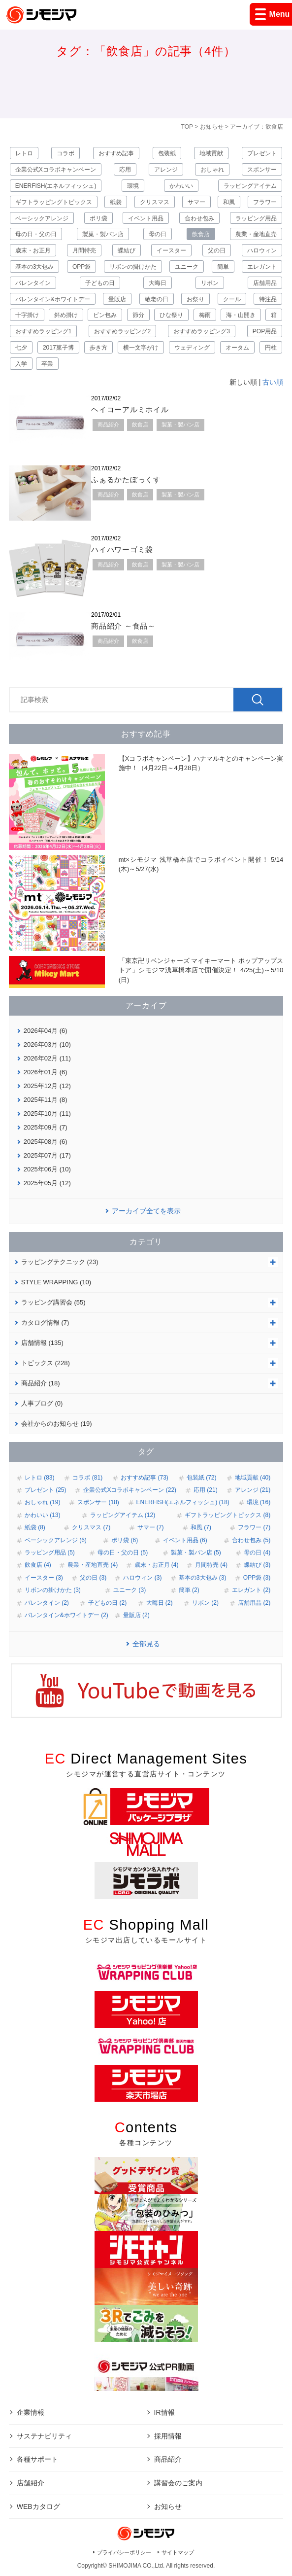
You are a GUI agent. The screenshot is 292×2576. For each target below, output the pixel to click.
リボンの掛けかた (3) (53, 1590)
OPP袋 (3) (256, 1577)
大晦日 (157, 283)
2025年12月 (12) (47, 1086)
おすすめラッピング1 (43, 331)
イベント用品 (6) (185, 1540)
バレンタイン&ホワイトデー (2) (66, 1615)
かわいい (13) (43, 1515)
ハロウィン (262, 250)
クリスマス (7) (91, 1527)
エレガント (262, 266)
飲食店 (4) (38, 1564)
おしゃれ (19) (43, 1502)
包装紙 (167, 153)
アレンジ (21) (253, 1489)
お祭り (195, 299)
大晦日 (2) (159, 1602)
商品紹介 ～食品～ (123, 626)
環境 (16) (259, 1502)
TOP (187, 126)
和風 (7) (201, 1527)
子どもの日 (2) (107, 1602)
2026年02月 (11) (47, 1058)
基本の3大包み (34, 266)
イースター (171, 250)
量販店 (117, 299)
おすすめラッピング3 (201, 331)
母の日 (157, 234)
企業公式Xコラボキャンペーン (55, 169)
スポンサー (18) (98, 1502)
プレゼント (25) (45, 1489)
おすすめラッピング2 (122, 331)
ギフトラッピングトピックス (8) (227, 1515)
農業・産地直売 (256, 234)
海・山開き (241, 315)
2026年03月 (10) (47, 1044)
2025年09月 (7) (45, 1127)
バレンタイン (33, 283)
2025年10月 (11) (47, 1113)
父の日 (217, 250)
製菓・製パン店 (103, 234)
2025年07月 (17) (47, 1155)
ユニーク (186, 266)
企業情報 (30, 2412)
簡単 (223, 266)
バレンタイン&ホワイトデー (52, 299)
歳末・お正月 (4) (156, 1564)
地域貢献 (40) (253, 1477)
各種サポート (37, 2459)
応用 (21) (206, 1489)
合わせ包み (199, 218)
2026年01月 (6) (45, 1072)
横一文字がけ (141, 347)
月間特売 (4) (211, 1564)
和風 (229, 202)
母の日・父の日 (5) (122, 1552)
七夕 (21, 347)
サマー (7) (150, 1527)
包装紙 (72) (202, 1477)
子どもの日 (100, 283)
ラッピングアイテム (250, 185)
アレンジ (166, 169)
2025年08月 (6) (45, 1141)
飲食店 (201, 234)
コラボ (65, 153)
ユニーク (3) (129, 1590)
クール (232, 299)
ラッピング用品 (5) (50, 1552)
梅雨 (205, 315)
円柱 (271, 347)
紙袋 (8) (35, 1527)
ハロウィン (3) (142, 1577)
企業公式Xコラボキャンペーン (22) (129, 1489)
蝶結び (126, 250)
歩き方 (98, 347)
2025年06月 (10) (47, 1169)
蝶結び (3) (257, 1564)
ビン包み (105, 315)
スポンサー (262, 169)
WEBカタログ (38, 2506)
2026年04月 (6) (45, 1030)
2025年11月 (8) (45, 1099)
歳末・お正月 (33, 250)
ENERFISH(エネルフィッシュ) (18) (182, 1502)
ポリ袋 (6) (124, 1540)
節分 (138, 315)
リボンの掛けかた (133, 266)
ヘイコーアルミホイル (130, 409)
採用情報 (168, 2436)
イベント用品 (145, 218)
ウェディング (192, 347)
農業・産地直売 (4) (92, 1564)
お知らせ (212, 126)
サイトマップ (178, 2552)
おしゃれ (212, 169)
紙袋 (116, 202)
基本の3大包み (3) (203, 1577)
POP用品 (265, 331)
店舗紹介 (30, 2483)
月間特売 (84, 250)
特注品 (268, 299)
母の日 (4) (257, 1552)
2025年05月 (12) (47, 1183)
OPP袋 (81, 266)
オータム (237, 347)
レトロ (24, 153)
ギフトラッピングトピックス (53, 202)
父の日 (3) (93, 1577)
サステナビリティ (44, 2436)
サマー (196, 202)
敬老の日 (156, 299)
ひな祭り (171, 315)
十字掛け (27, 315)
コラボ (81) (87, 1477)
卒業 (47, 363)
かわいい (181, 185)
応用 (125, 169)
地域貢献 (211, 153)
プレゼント (262, 153)
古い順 (272, 382)
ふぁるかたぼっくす (126, 479)
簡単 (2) (189, 1590)
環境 (133, 185)
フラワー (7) (254, 1527)
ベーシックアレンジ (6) (56, 1540)
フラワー (265, 202)
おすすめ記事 (116, 153)
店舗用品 (265, 283)
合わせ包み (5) (251, 1540)
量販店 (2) (136, 1615)
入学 (21, 363)
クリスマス (154, 202)
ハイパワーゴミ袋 (122, 549)
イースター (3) (44, 1577)
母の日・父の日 (36, 234)
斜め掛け (66, 315)
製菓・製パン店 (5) (196, 1552)
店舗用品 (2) (254, 1602)
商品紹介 (108, 424)
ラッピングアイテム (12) (123, 1515)
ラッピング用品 (256, 218)
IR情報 (164, 2412)
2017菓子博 (58, 347)
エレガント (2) (251, 1590)
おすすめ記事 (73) (144, 1477)
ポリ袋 (98, 218)
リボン (210, 283)
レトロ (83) (40, 1477)
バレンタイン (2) (47, 1602)
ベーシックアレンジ (41, 218)
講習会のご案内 (178, 2483)
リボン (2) (205, 1602)
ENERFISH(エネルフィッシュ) (56, 185)
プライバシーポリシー (124, 2552)
